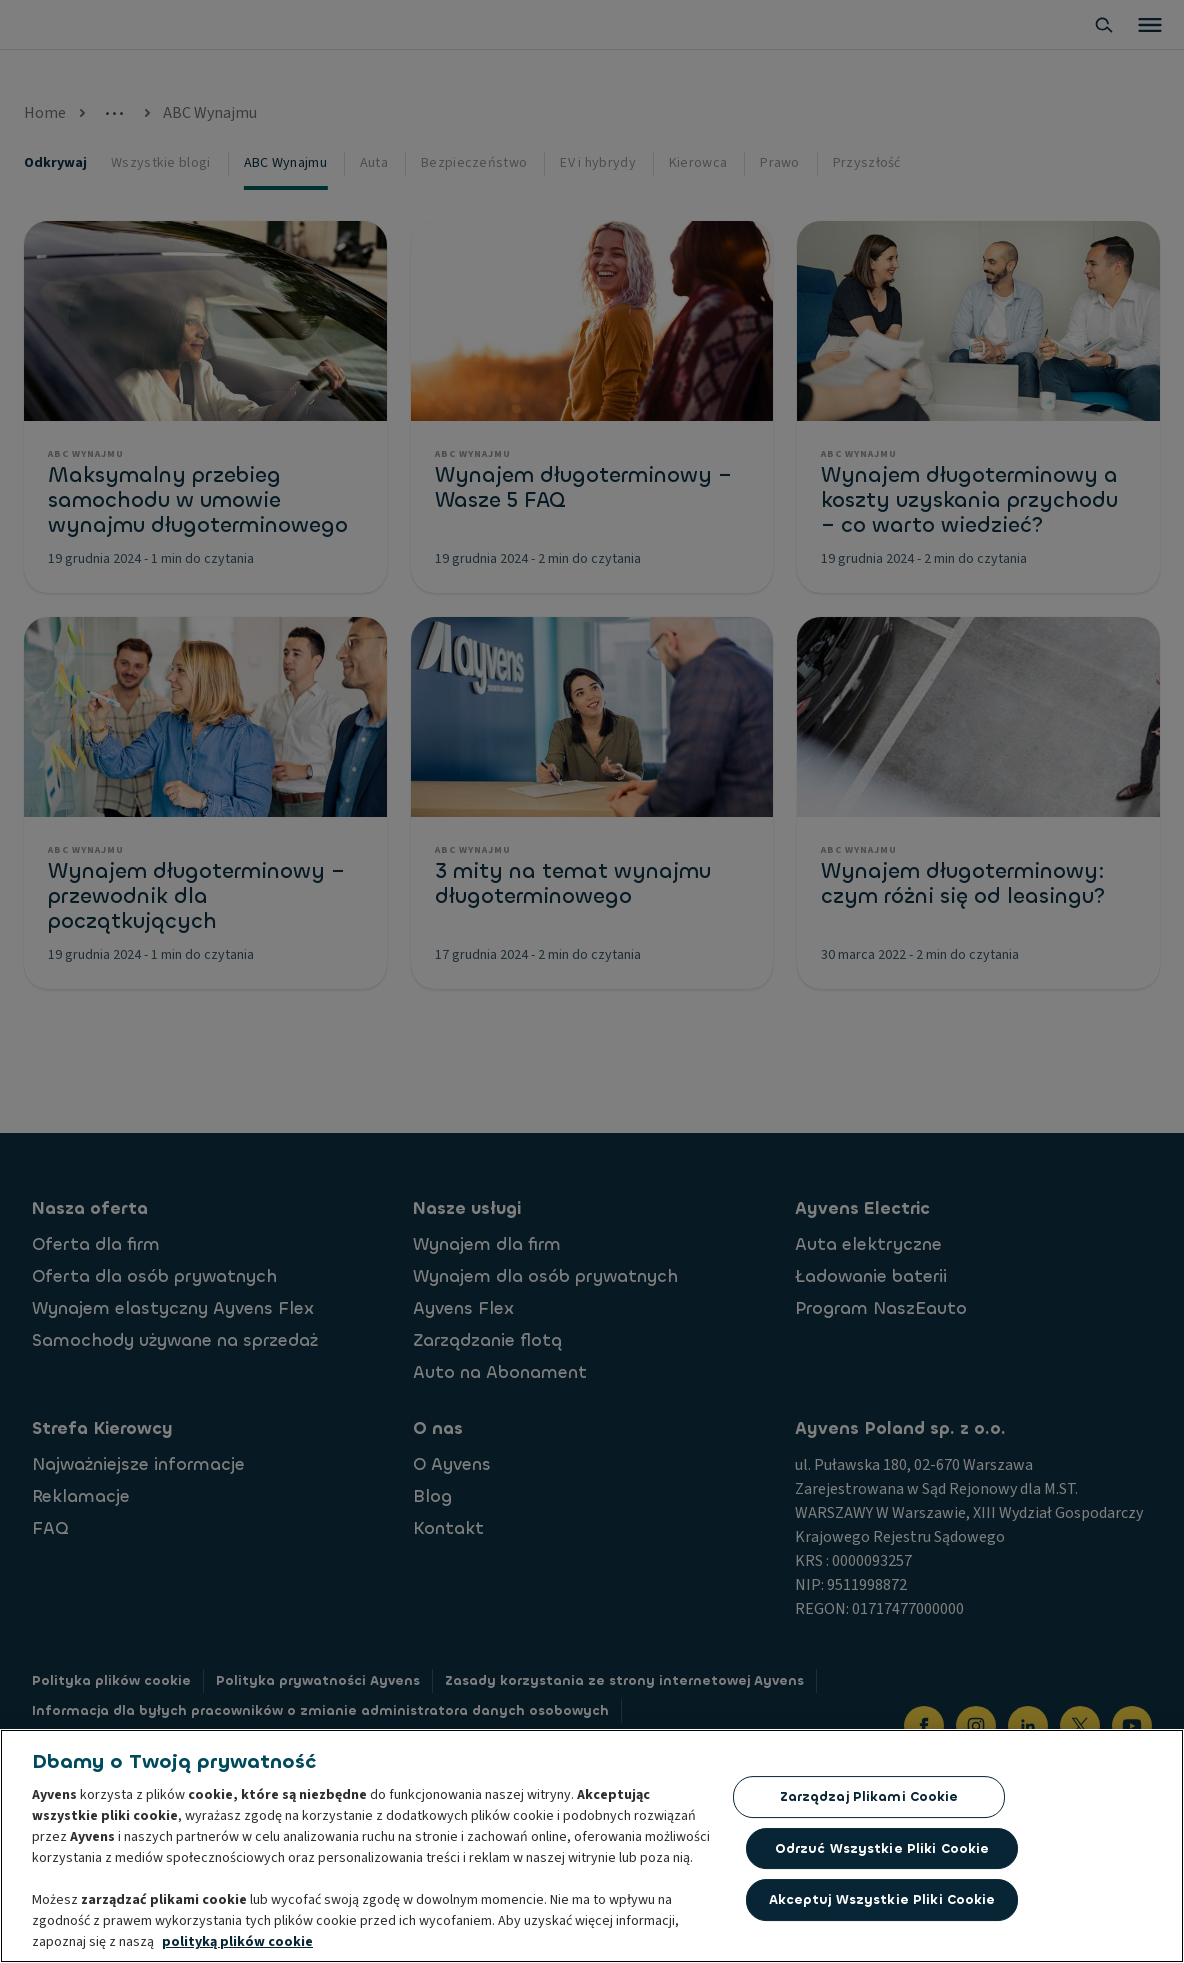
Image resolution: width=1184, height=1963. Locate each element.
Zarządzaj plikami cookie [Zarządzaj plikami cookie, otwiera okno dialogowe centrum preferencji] (869, 1798)
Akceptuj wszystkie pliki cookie (882, 1902)
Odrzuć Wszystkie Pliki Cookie (882, 1850)
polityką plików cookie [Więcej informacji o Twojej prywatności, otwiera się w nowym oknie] (237, 1944)
